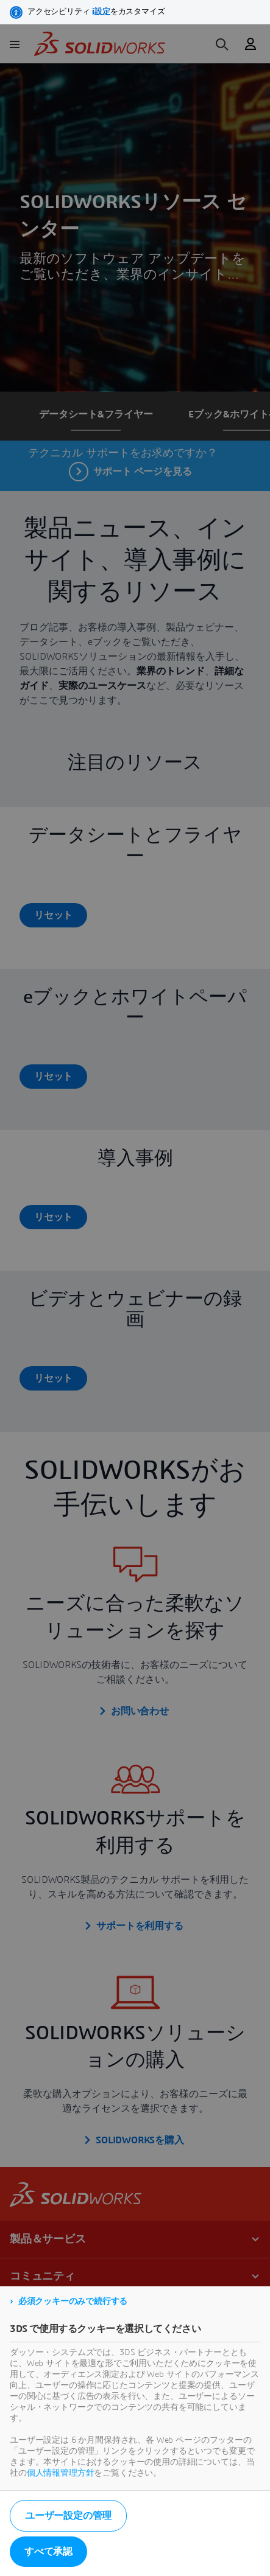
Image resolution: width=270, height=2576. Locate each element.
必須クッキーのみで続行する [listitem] (72, 2301)
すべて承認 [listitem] (48, 2552)
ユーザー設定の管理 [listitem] (68, 2516)
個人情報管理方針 (60, 2473)
